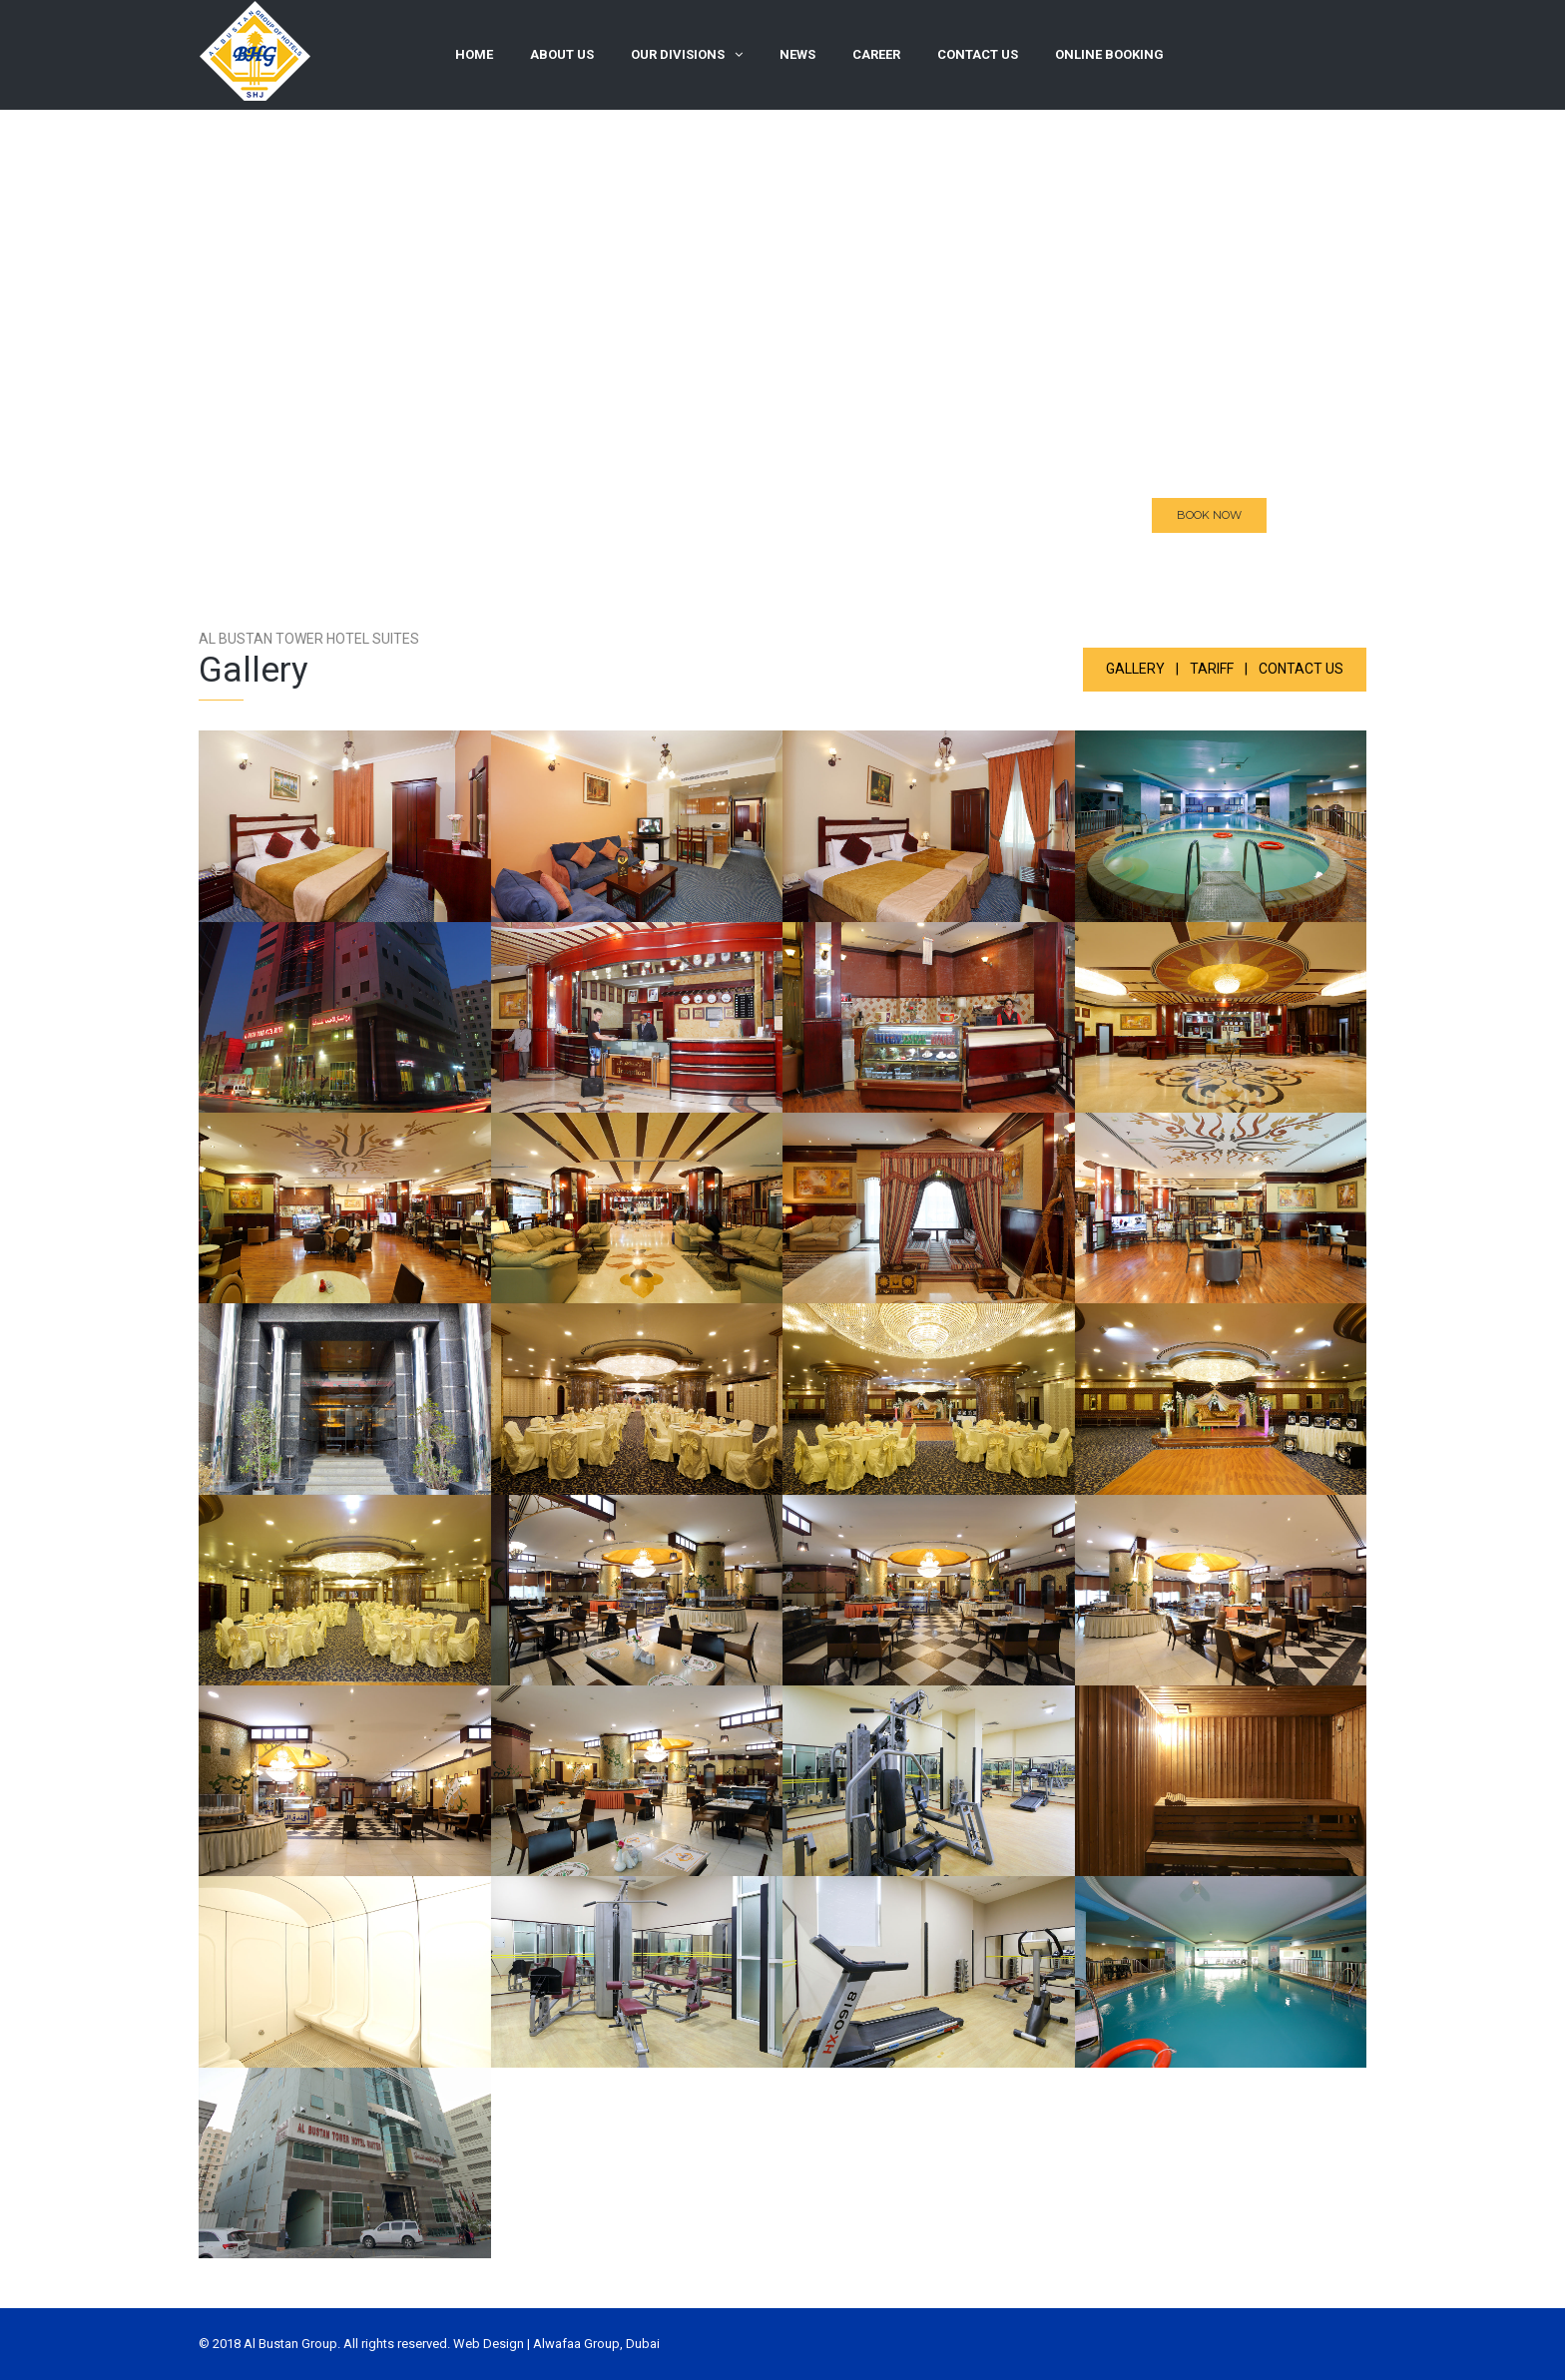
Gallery (1135, 669)
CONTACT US (1301, 669)
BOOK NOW (1209, 521)
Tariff (1212, 669)
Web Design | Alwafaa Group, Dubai (556, 2343)
